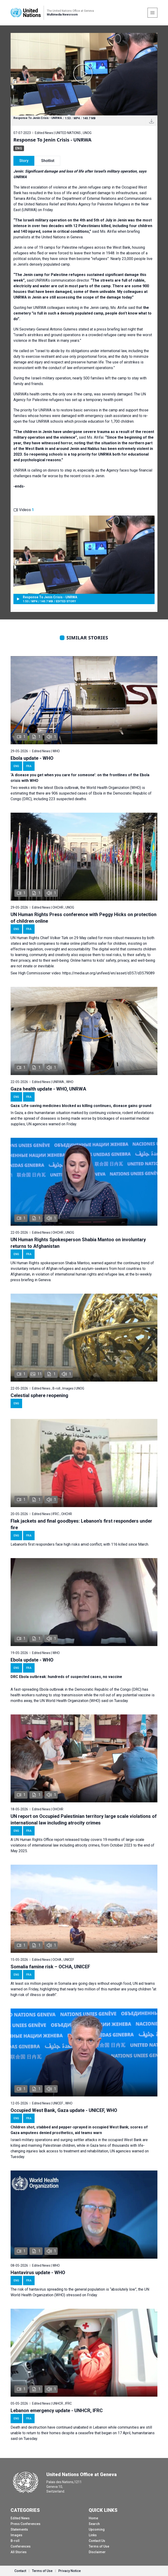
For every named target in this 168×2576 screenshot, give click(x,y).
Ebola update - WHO (32, 758)
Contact (20, 2571)
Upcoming (97, 2529)
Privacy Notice (69, 2571)
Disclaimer (97, 2552)
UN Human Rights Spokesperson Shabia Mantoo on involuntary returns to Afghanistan (78, 1243)
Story (23, 160)
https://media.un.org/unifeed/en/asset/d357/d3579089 (108, 973)
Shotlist (47, 160)
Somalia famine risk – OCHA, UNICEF (50, 1966)
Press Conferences (25, 2524)
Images (16, 2535)
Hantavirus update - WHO (38, 2272)
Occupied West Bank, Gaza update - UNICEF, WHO (64, 2110)
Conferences (21, 2546)
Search (94, 2524)
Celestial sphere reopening (39, 1395)
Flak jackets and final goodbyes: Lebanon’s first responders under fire (81, 1524)
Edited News (20, 2518)
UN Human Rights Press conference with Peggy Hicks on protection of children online (83, 918)
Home (93, 2518)
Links (93, 2535)
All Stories (19, 2552)
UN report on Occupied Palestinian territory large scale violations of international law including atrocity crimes (84, 1819)
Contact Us (97, 2541)
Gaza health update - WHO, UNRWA (48, 1089)
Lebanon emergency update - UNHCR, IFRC (57, 2410)
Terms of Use (99, 2546)
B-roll (15, 2541)
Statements (19, 2529)
